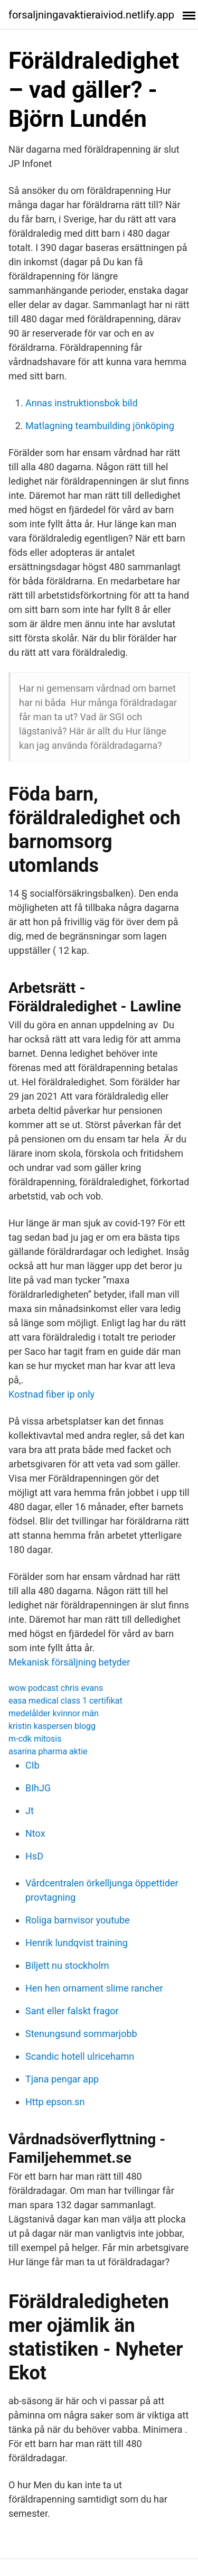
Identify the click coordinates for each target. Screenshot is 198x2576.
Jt (29, 1810)
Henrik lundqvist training (76, 1942)
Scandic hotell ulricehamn (79, 2056)
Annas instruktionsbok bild (81, 402)
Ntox (35, 1833)
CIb (32, 1765)
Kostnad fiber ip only (51, 1394)
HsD (34, 1856)
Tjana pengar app (62, 2079)
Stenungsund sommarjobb (81, 2033)
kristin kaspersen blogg (52, 1726)
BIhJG (38, 1787)
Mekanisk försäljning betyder (69, 1662)
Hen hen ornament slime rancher (94, 1988)
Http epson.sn (54, 2101)
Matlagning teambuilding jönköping (99, 425)
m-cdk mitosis (34, 1739)
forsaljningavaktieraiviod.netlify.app (91, 15)
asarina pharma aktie (48, 1751)
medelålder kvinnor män (53, 1713)
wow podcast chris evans (55, 1688)
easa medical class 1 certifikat (65, 1701)
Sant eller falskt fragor (72, 2010)
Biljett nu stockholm (67, 1965)
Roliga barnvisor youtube (77, 1920)
